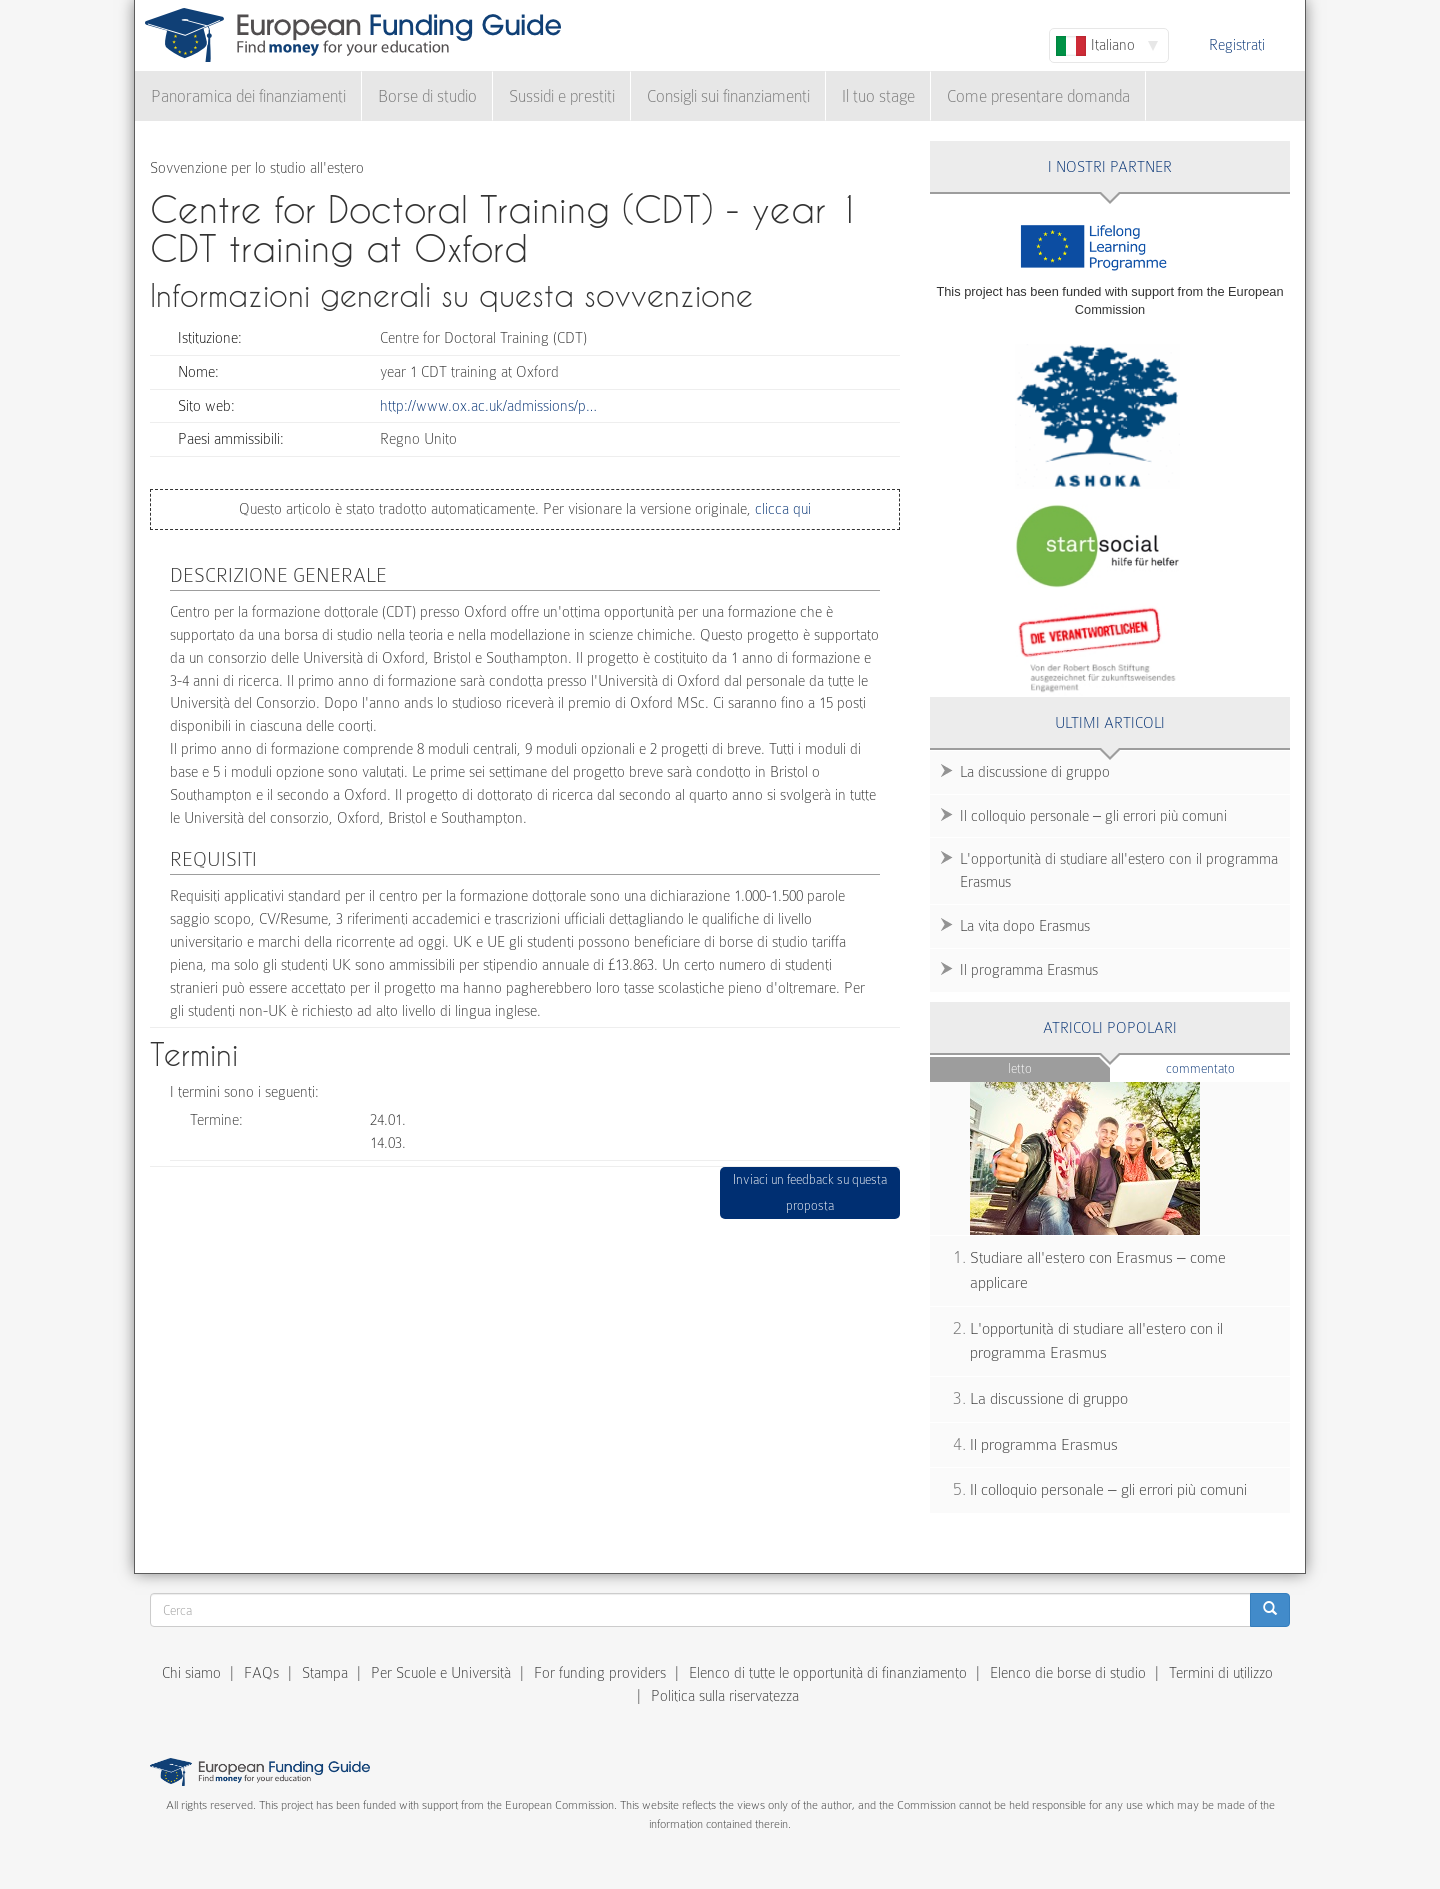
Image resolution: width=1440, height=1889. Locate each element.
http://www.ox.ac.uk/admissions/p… (488, 406)
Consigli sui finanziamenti (728, 96)
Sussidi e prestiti (562, 96)
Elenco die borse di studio (1068, 1673)
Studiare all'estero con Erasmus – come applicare (1098, 1270)
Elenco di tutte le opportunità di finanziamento (828, 1673)
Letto (1020, 1068)
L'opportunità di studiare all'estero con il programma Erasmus (1119, 870)
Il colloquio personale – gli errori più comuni (1093, 816)
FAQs (261, 1673)
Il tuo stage (878, 96)
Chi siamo (191, 1673)
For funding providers (600, 1673)
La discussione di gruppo (1035, 772)
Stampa (325, 1673)
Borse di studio (427, 96)
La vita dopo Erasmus (1025, 926)
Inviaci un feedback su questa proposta (810, 1192)
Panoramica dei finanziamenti (248, 96)
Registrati (1237, 45)
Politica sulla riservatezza (725, 1696)
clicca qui (781, 509)
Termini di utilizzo (1221, 1673)
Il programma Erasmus (1029, 970)
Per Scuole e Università (441, 1673)
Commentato (1228, 1067)
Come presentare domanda (1038, 96)
